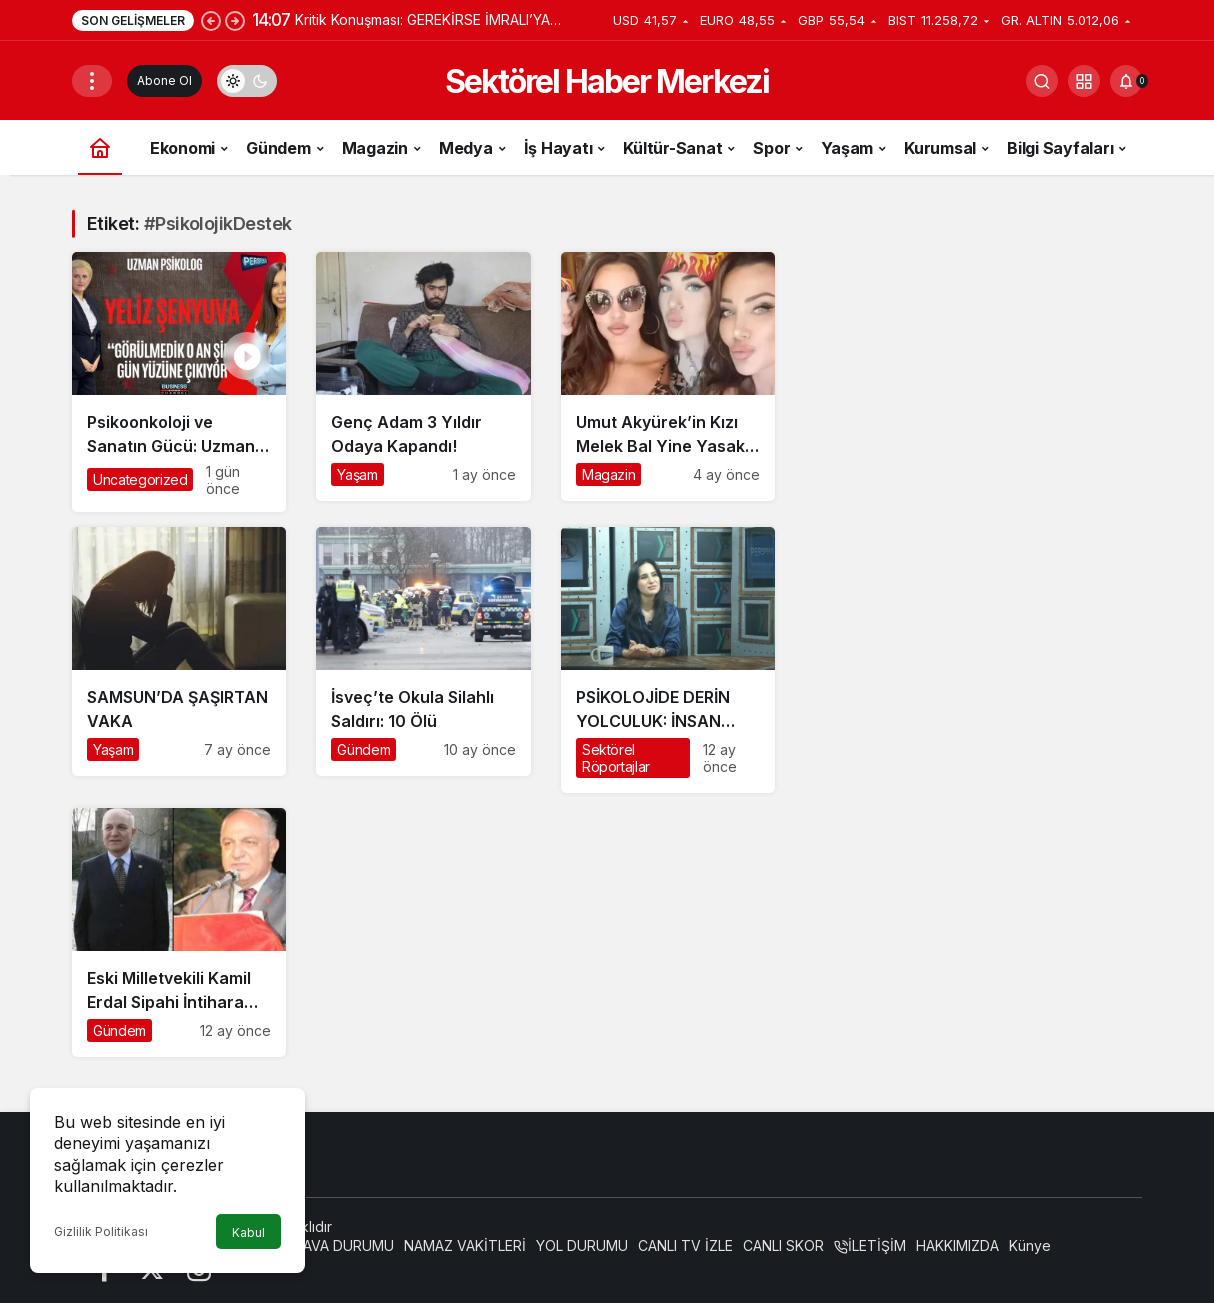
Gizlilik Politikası (101, 1231)
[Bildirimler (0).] (1126, 81)
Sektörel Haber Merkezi (607, 81)
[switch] (247, 81)
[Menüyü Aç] (92, 81)
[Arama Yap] (1042, 81)
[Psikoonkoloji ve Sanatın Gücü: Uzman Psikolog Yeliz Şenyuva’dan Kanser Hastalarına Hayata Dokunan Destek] (179, 382)
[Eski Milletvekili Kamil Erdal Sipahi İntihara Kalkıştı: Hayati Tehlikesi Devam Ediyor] (179, 932)
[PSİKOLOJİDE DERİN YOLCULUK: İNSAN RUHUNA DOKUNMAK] (668, 660)
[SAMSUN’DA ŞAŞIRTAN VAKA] (179, 651)
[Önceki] (211, 20)
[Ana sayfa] (100, 147)
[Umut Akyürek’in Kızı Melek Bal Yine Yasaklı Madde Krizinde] (668, 376)
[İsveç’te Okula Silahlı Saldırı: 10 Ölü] (423, 651)
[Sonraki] (235, 20)
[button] (1084, 81)
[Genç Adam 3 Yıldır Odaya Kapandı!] (423, 376)
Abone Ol (164, 80)
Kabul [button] (248, 1232)
